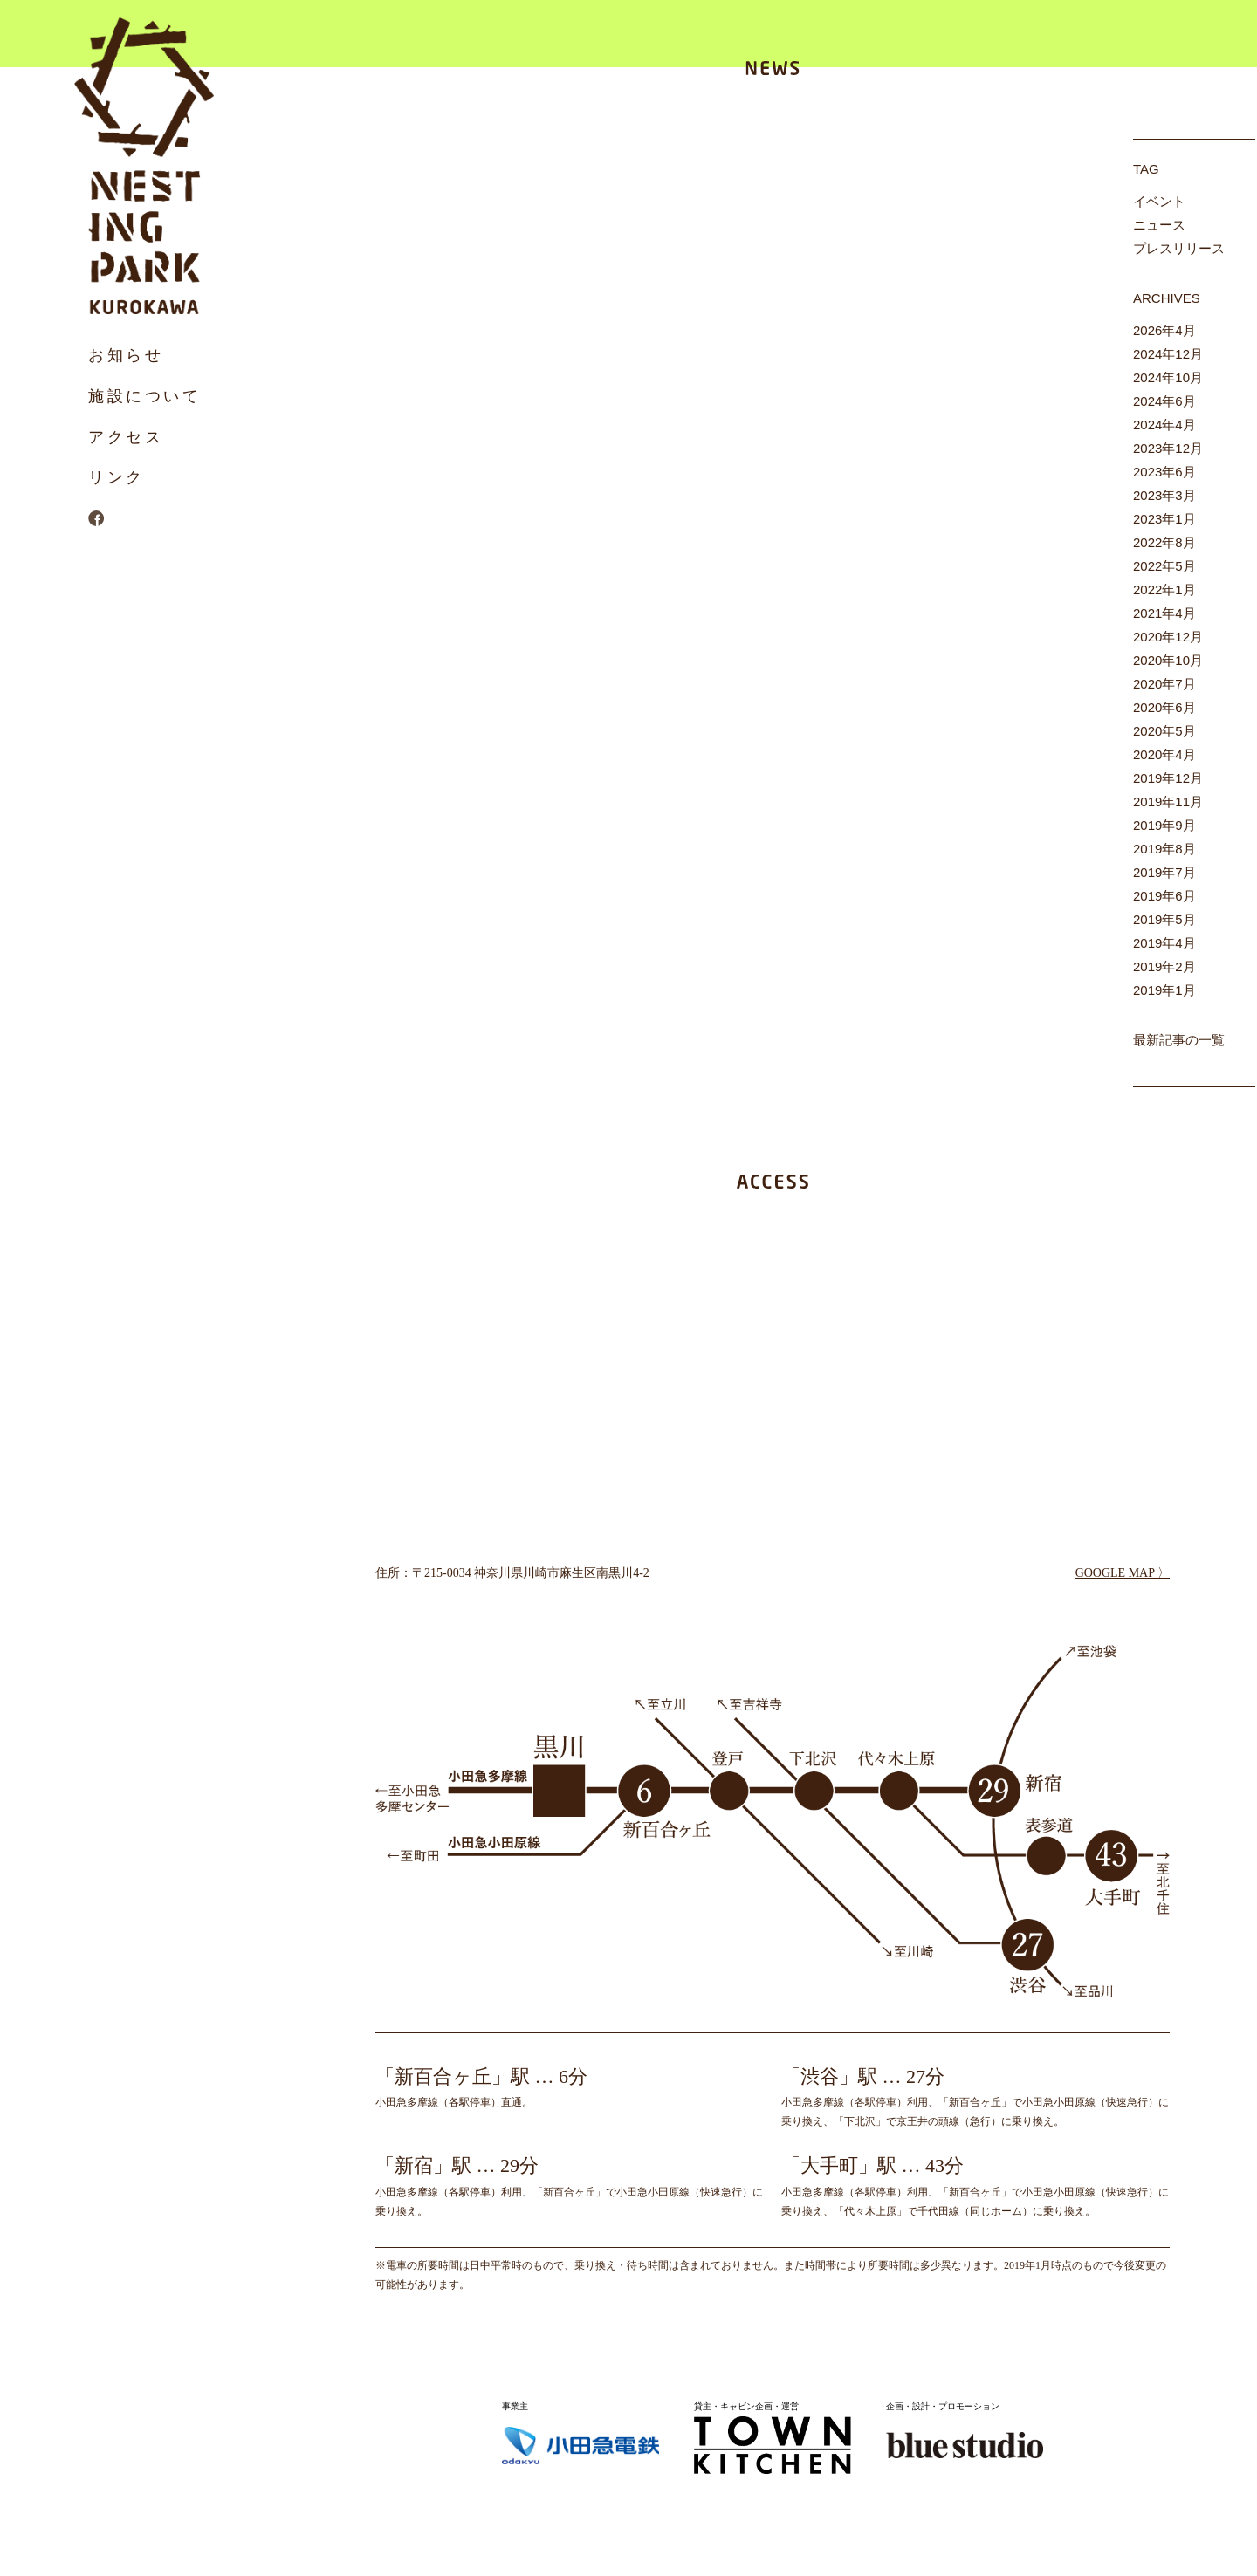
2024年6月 (1164, 401)
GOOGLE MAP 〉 (1122, 1572)
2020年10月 (1168, 660)
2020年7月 (1164, 683)
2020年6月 (1164, 707)
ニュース (1159, 224)
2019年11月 (1168, 801)
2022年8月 (1164, 542)
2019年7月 (1164, 872)
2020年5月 (1164, 730)
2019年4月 (1164, 942)
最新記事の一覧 (1179, 1039)
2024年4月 (1164, 424)
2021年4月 (1164, 613)
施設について (145, 396)
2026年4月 (1164, 330)
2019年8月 (1164, 848)
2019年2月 (1164, 966)
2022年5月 (1164, 565)
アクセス (125, 437)
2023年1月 (1164, 518)
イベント (1159, 201)
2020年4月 (1164, 754)
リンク (116, 477)
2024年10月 (1168, 377)
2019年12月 (1168, 778)
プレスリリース (1179, 248)
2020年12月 (1168, 636)
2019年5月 (1164, 919)
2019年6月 (1164, 895)
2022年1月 (1164, 589)
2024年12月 (1168, 353)
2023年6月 (1164, 471)
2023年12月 (1168, 448)
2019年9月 (1164, 825)
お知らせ (125, 355)
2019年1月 (1164, 990)
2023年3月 (1164, 495)
